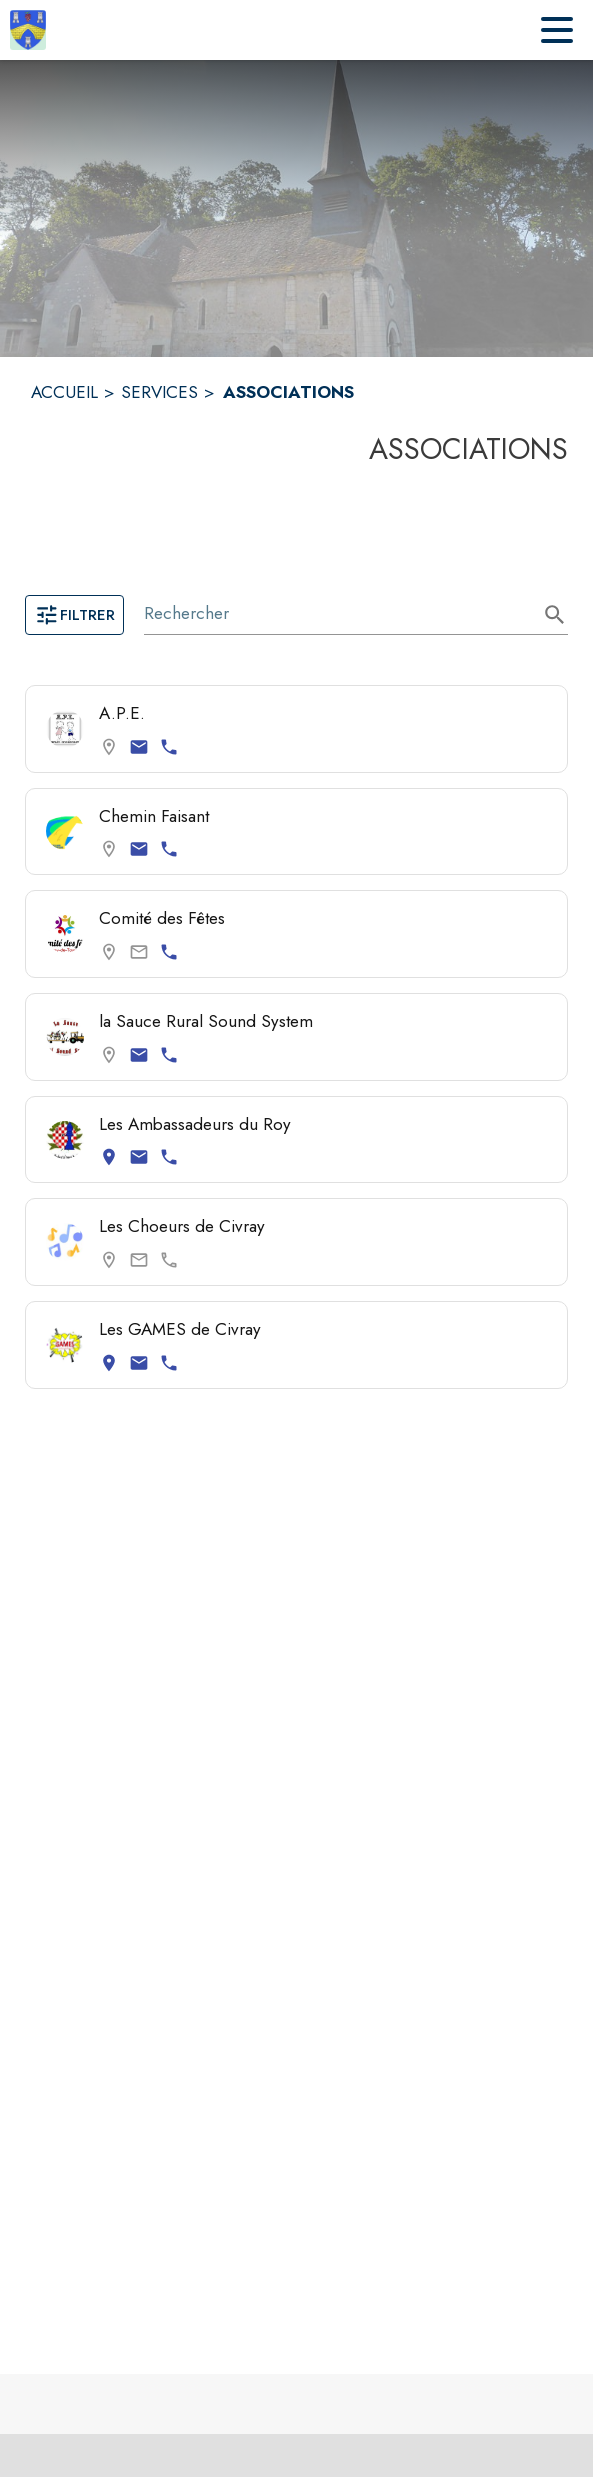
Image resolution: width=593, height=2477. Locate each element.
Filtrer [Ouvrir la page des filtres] (74, 615)
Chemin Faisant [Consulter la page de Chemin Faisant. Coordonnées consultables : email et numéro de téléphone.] (154, 816)
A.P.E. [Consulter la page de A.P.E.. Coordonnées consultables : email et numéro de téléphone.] (122, 713)
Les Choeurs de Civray (182, 1226)
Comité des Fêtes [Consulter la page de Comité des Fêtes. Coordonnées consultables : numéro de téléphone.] (162, 918)
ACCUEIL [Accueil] (64, 392)
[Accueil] (28, 30)
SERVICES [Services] (159, 392)
